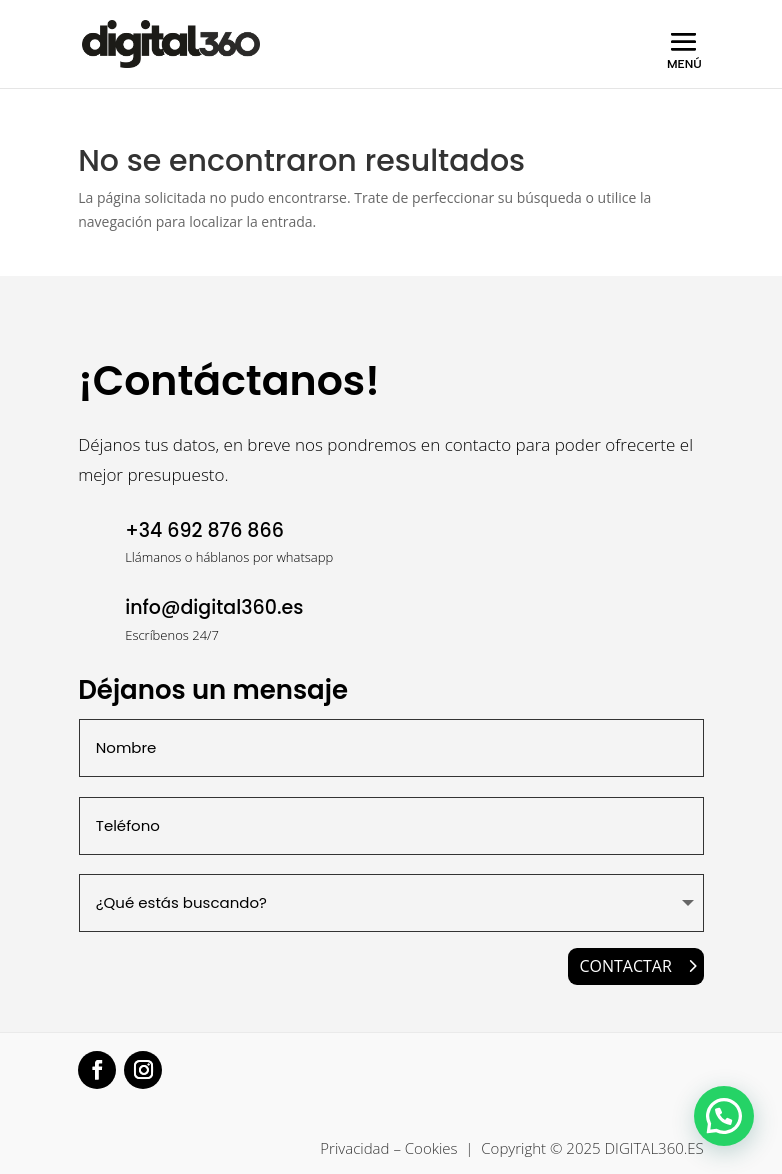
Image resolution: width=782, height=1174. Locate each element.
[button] (724, 1116)
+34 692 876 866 (204, 530)
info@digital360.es (214, 607)
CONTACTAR (625, 966)
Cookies (431, 1148)
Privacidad (354, 1148)
